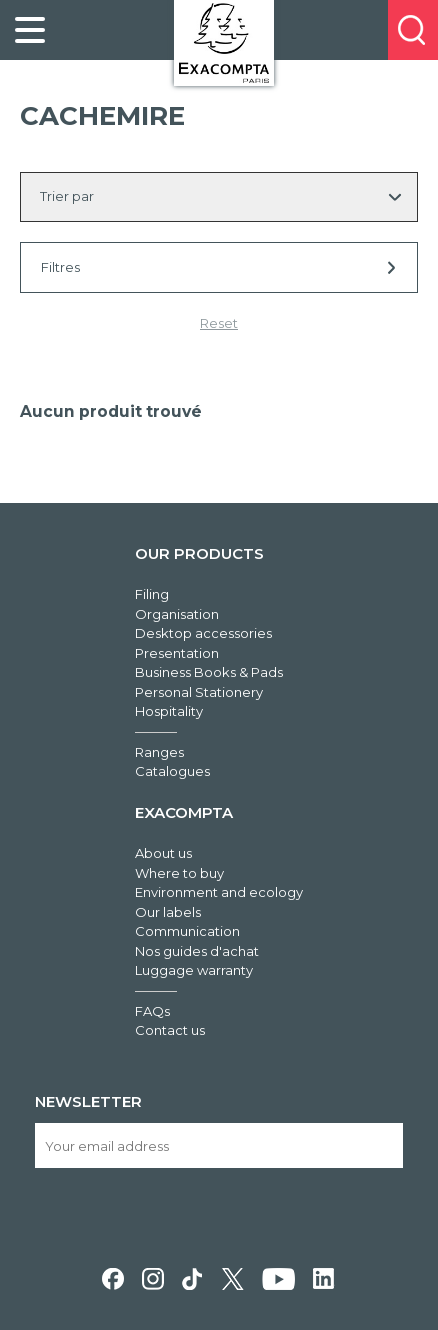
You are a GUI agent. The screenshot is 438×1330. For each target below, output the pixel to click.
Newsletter (88, 1101)
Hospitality (169, 711)
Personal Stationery (199, 692)
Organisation (177, 614)
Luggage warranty (194, 970)
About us (163, 853)
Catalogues (172, 771)
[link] (30, 30)
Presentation (177, 653)
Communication (187, 931)
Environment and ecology (219, 892)
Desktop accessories (203, 633)
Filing (152, 594)
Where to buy (179, 873)
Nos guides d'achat (197, 951)
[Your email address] (218, 1145)
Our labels (168, 912)
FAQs (152, 1011)
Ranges (159, 752)
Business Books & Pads (209, 672)
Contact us (170, 1030)
